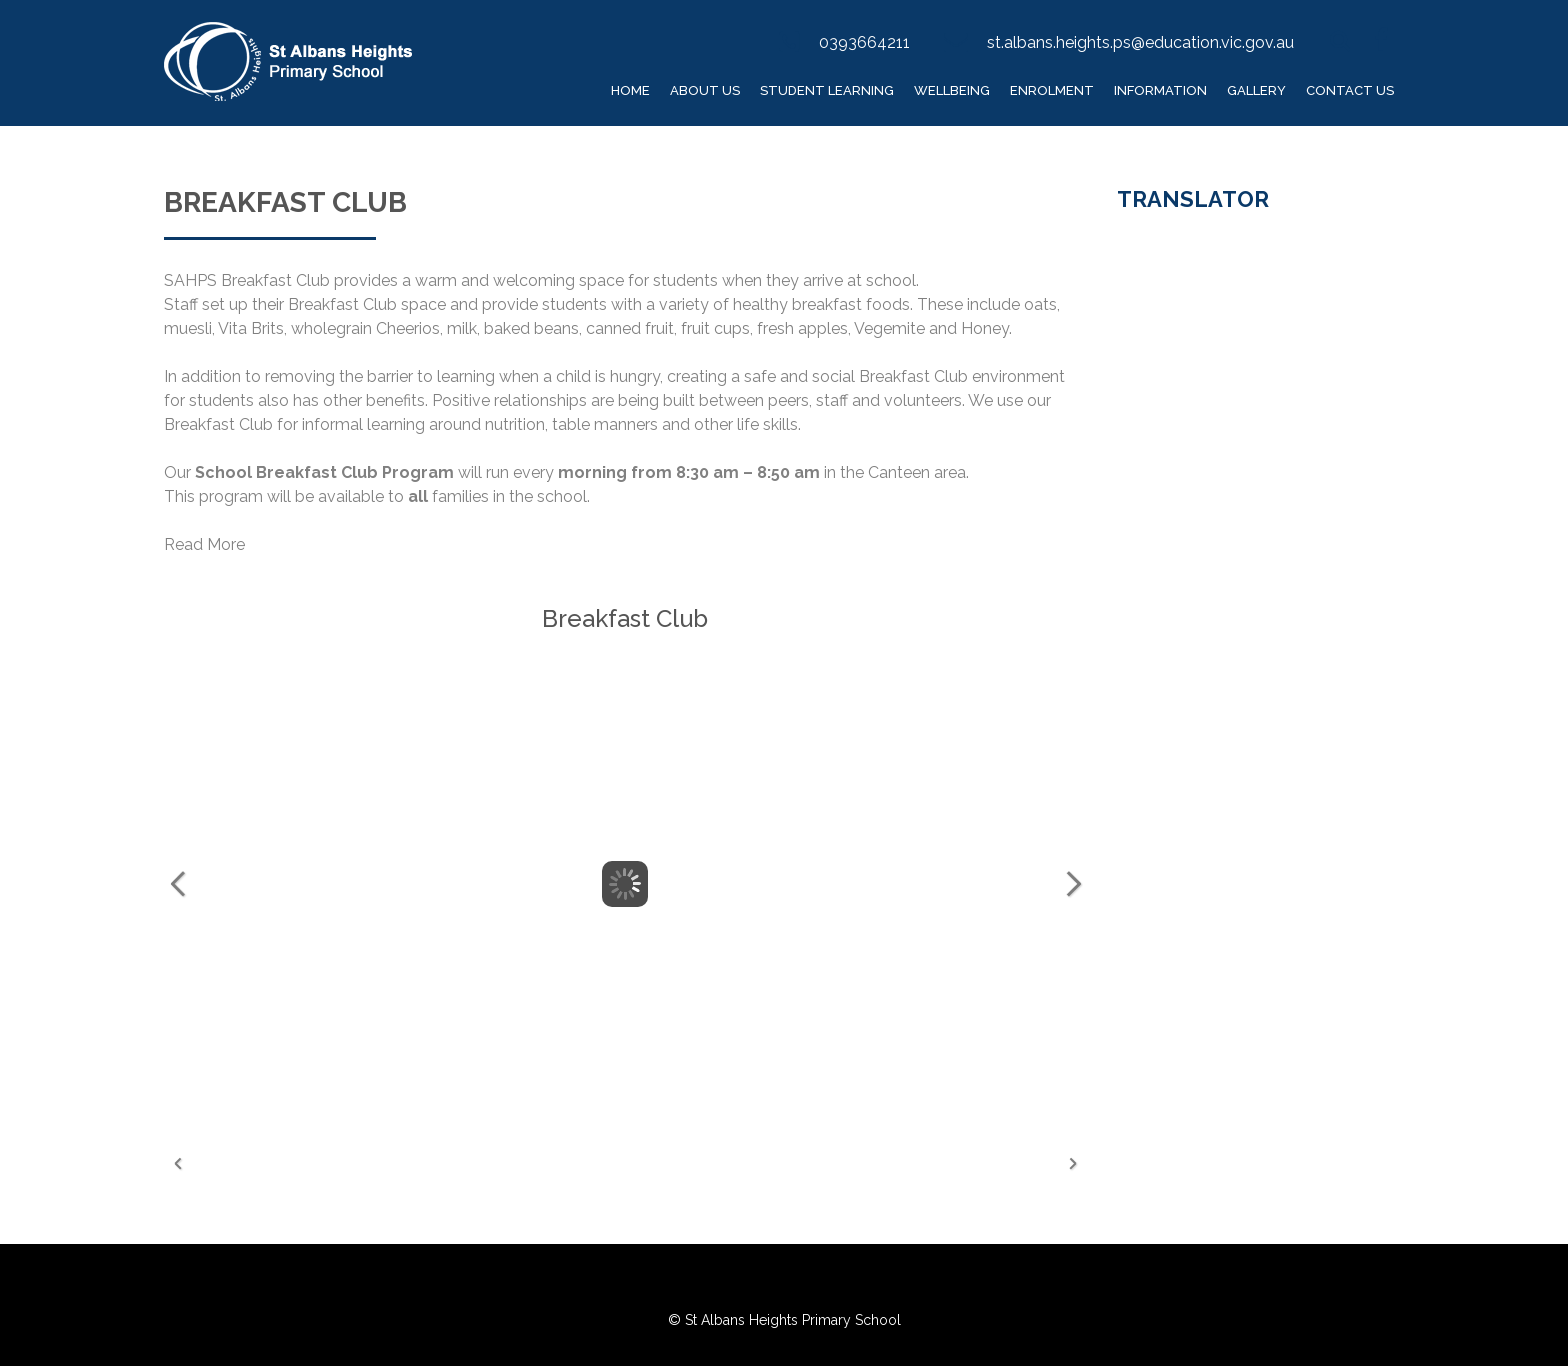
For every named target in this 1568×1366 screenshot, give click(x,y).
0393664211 (864, 42)
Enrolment (1052, 90)
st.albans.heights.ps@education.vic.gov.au (1140, 42)
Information (1160, 90)
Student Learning (827, 90)
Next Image (1073, 884)
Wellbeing (952, 90)
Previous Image (178, 884)
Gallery (1256, 90)
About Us (705, 90)
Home (630, 90)
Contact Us (1350, 90)
